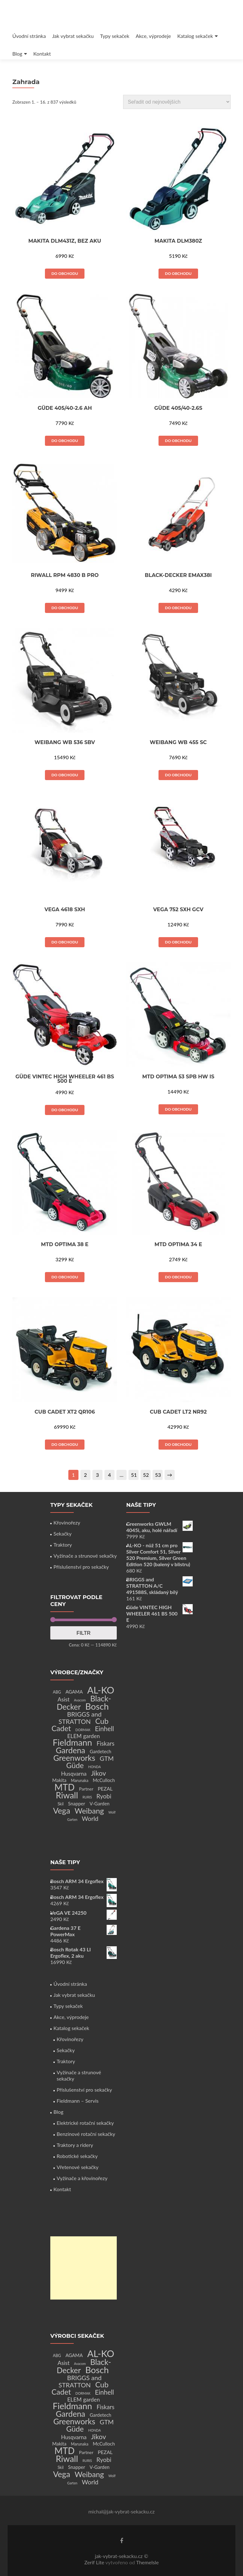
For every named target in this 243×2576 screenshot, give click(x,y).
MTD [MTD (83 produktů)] (64, 1787)
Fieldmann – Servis (77, 2101)
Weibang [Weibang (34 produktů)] (89, 1810)
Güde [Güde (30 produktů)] (75, 1765)
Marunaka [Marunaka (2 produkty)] (79, 1780)
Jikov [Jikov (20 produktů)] (98, 1773)
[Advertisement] (83, 2268)
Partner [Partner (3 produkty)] (86, 1788)
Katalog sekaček (195, 36)
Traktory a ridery (75, 2145)
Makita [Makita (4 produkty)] (59, 1780)
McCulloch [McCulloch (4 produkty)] (104, 1780)
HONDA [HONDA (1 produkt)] (94, 1767)
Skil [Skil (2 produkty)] (61, 1804)
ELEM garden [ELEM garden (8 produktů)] (83, 1736)
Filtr (83, 1633)
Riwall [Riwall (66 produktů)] (67, 1795)
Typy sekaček (114, 36)
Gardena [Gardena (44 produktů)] (70, 1750)
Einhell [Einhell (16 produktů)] (104, 1728)
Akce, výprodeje (153, 36)
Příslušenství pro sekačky (81, 1567)
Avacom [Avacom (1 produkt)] (80, 1700)
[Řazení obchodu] (177, 102)
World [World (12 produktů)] (90, 1818)
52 (146, 1475)
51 (134, 1475)
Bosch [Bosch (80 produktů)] (97, 1706)
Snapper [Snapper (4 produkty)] (76, 1803)
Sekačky (62, 1533)
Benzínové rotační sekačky (86, 2134)
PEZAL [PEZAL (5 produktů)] (105, 1788)
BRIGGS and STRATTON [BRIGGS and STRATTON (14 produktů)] (80, 1717)
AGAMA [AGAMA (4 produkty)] (74, 1691)
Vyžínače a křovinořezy (82, 2178)
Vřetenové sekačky (77, 2167)
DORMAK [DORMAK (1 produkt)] (82, 1730)
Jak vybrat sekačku (73, 36)
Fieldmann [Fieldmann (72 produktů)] (72, 1742)
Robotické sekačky (77, 2156)
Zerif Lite (94, 2562)
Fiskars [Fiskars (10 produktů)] (105, 1743)
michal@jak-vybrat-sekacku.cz (121, 2511)
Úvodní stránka (29, 36)
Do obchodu (64, 273)
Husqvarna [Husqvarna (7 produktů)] (74, 1773)
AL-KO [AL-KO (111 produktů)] (100, 1689)
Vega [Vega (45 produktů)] (61, 1810)
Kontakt (42, 54)
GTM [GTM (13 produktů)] (107, 1758)
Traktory (62, 1545)
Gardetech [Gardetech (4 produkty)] (100, 1751)
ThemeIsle (147, 2562)
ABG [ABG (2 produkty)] (57, 1692)
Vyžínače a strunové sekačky (85, 1556)
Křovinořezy (66, 1522)
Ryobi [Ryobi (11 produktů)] (104, 1796)
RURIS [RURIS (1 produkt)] (87, 1797)
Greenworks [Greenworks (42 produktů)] (74, 1757)
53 (158, 1475)
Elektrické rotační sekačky (85, 2123)
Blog (17, 54)
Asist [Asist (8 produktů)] (64, 1699)
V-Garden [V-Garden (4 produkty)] (99, 1803)
